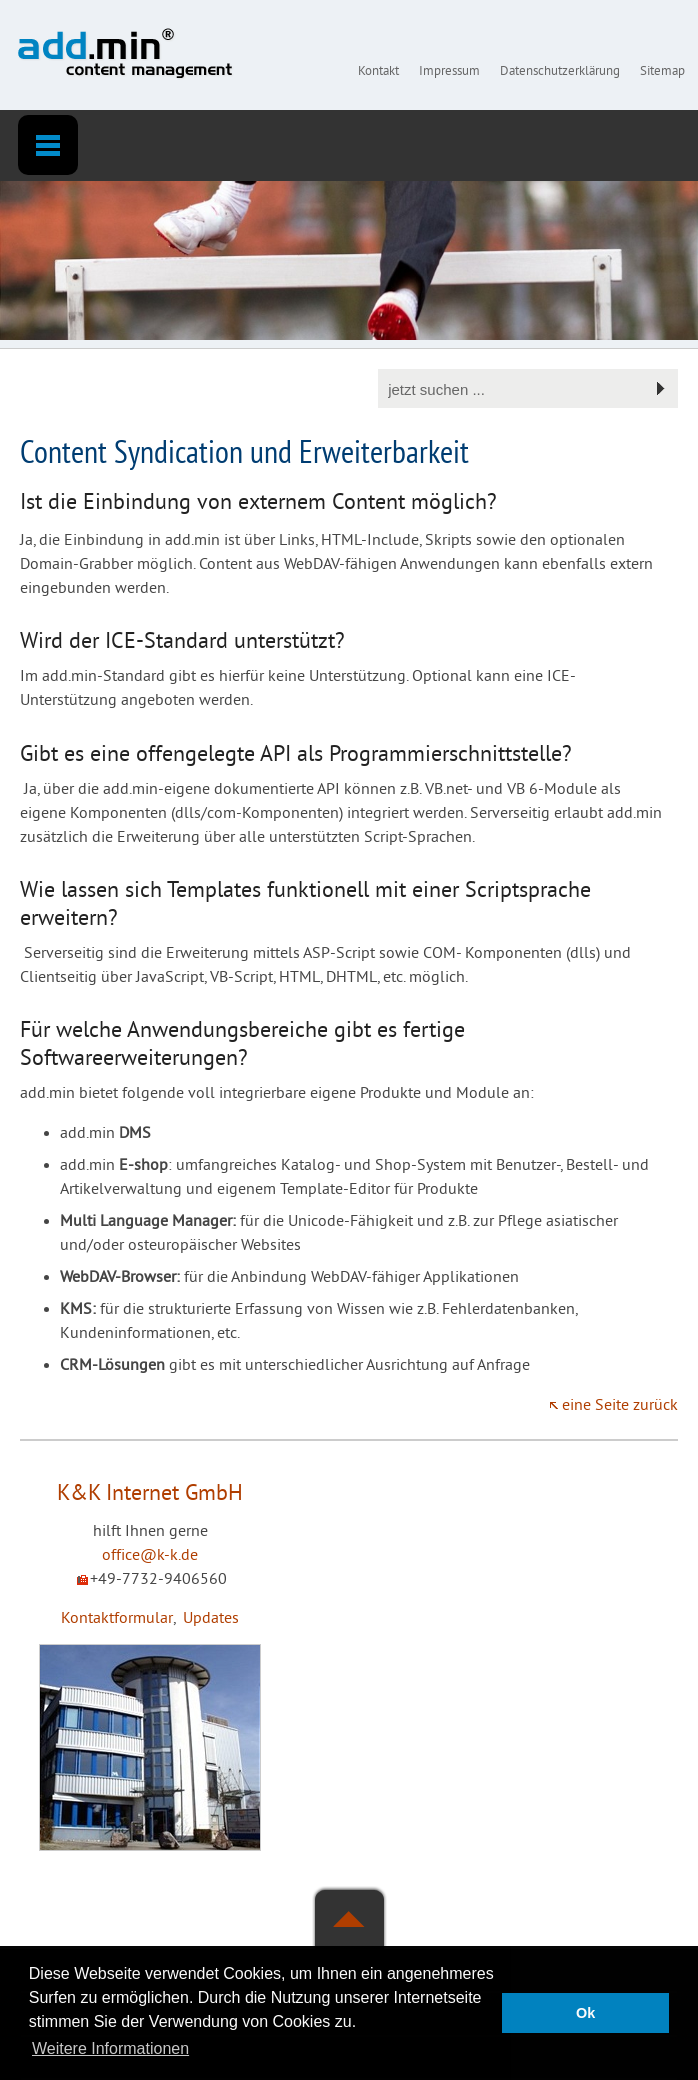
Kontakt (378, 72)
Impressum (449, 72)
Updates (211, 1619)
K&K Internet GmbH (150, 1494)
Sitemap (662, 72)
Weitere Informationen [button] (110, 2048)
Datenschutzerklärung (560, 72)
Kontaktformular (117, 1619)
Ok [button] (585, 2013)
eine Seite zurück (620, 1406)
